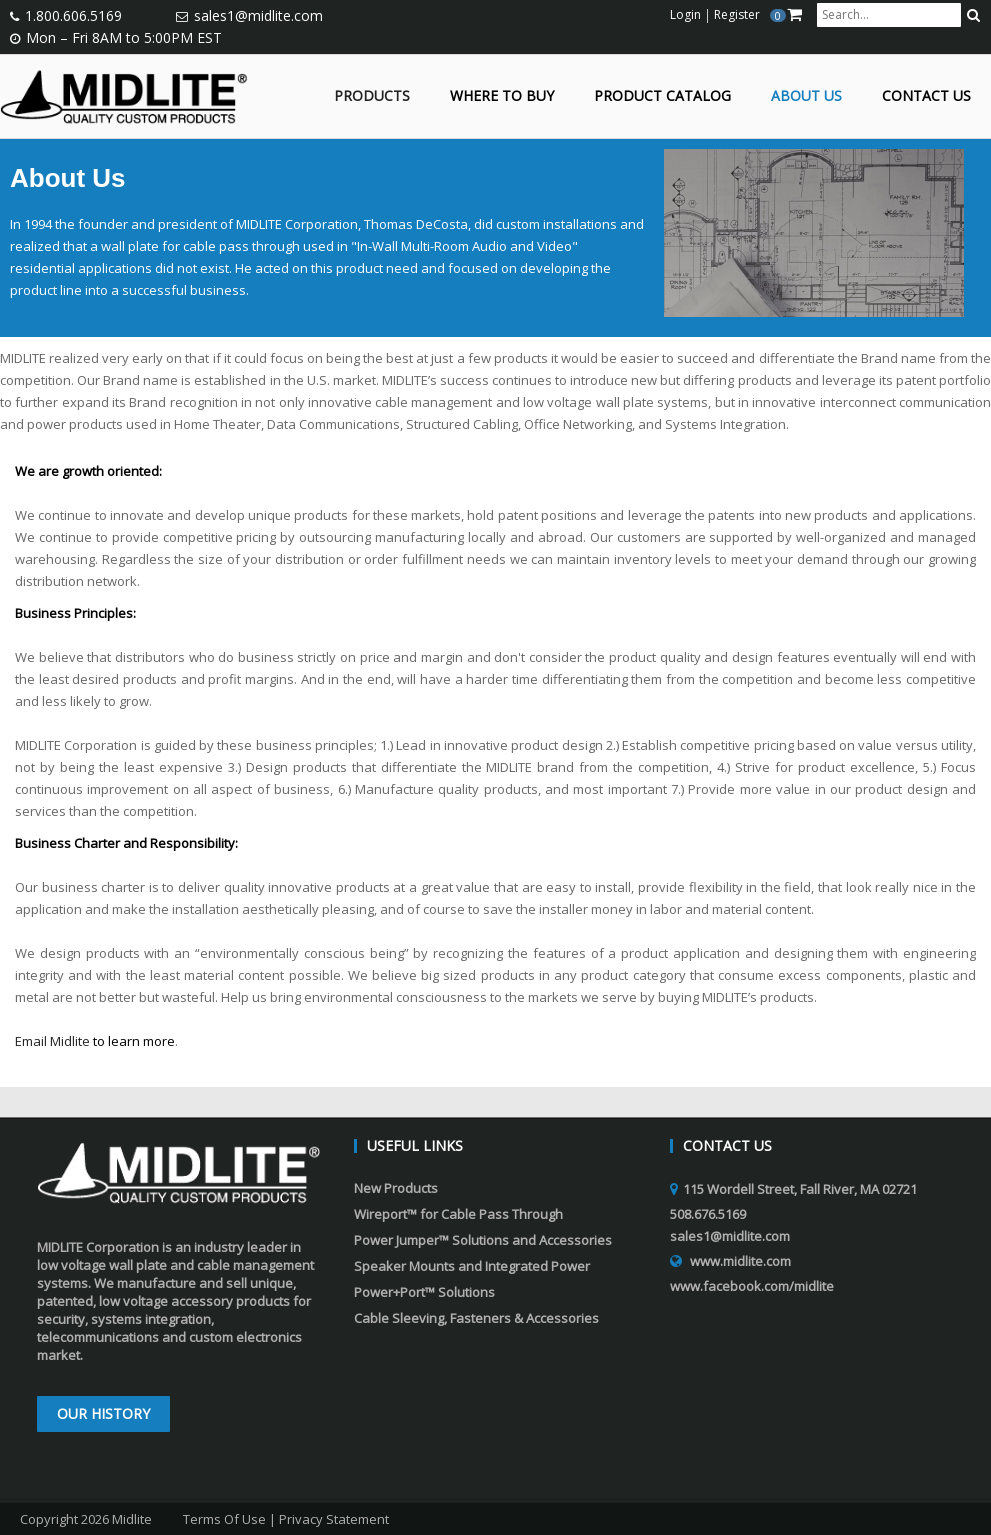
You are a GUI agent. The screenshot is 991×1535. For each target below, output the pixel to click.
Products (372, 96)
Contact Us (926, 96)
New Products (396, 1188)
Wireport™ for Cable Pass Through (458, 1214)
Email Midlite (52, 1041)
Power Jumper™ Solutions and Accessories (483, 1240)
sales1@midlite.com (258, 15)
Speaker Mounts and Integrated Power (472, 1266)
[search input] (889, 15)
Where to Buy (502, 96)
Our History (103, 1413)
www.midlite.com (740, 1261)
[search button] (973, 15)
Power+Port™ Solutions (424, 1292)
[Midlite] (124, 95)
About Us (806, 96)
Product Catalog (662, 96)
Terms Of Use (224, 1519)
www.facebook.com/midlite (752, 1286)
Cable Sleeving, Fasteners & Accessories (476, 1318)
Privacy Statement (334, 1519)
